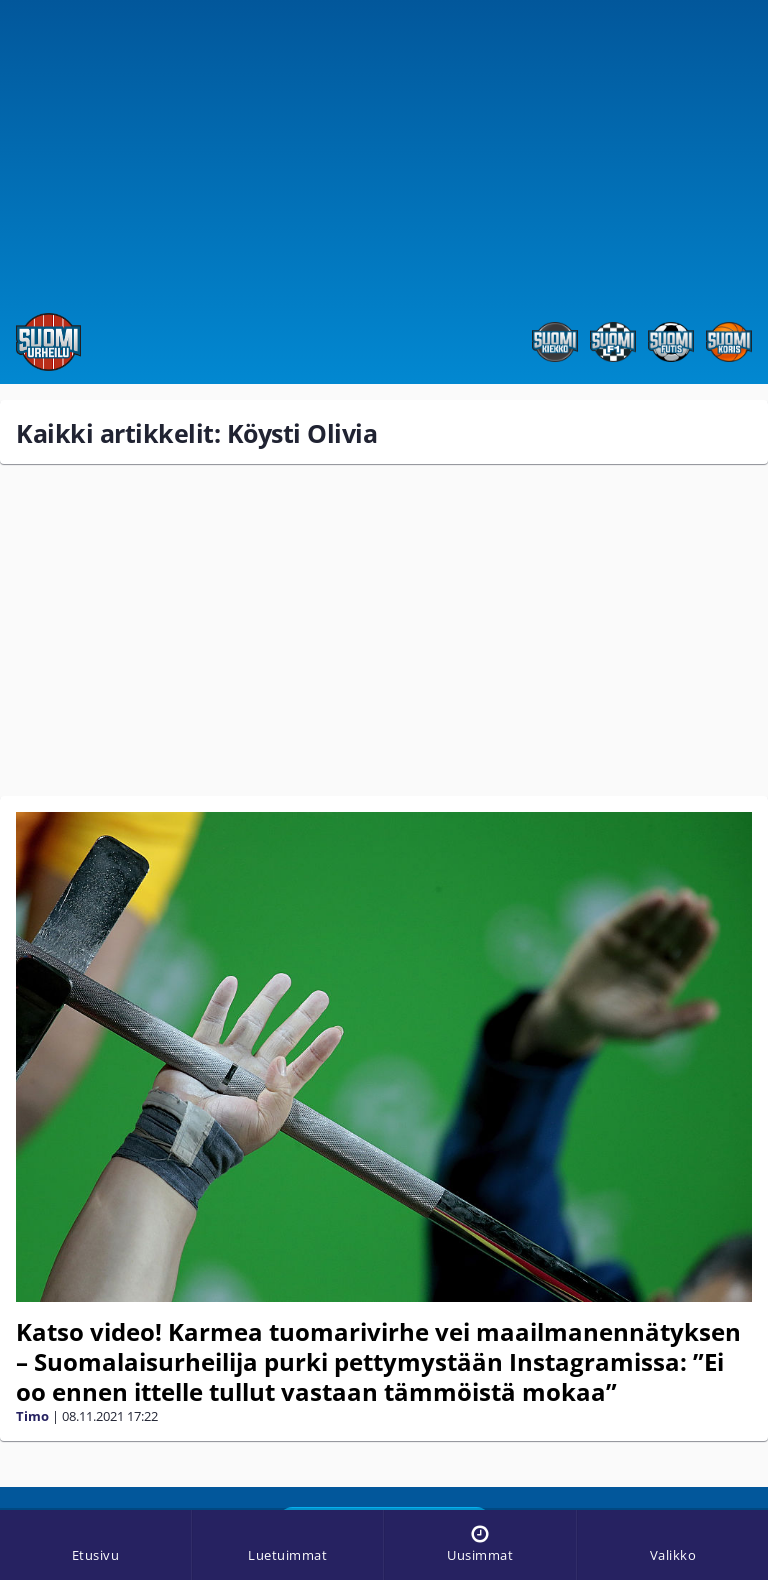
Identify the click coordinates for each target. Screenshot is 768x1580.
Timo (32, 1416)
